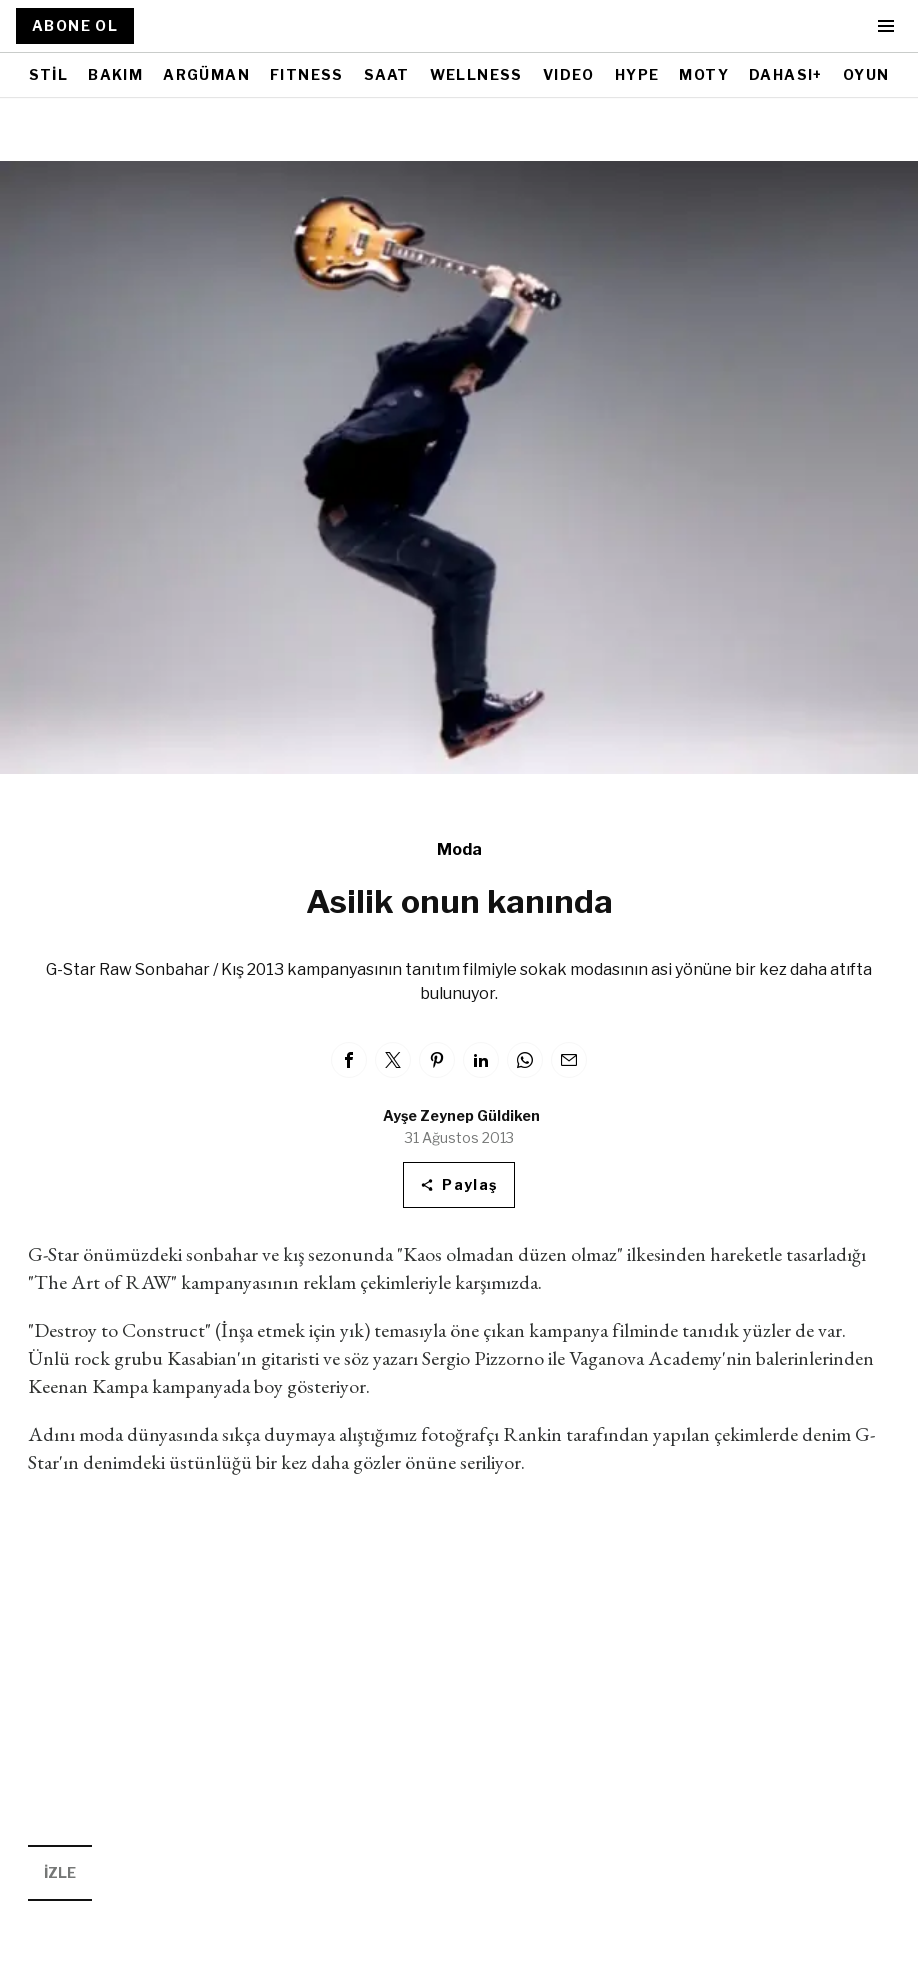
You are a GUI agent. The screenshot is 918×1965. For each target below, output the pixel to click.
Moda (459, 849)
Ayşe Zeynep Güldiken (461, 1115)
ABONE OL (75, 25)
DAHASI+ (786, 74)
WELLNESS (476, 74)
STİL (49, 74)
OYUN (866, 74)
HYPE (637, 74)
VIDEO (569, 74)
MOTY (704, 74)
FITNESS (307, 74)
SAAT (387, 74)
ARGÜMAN (206, 74)
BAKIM (115, 74)
